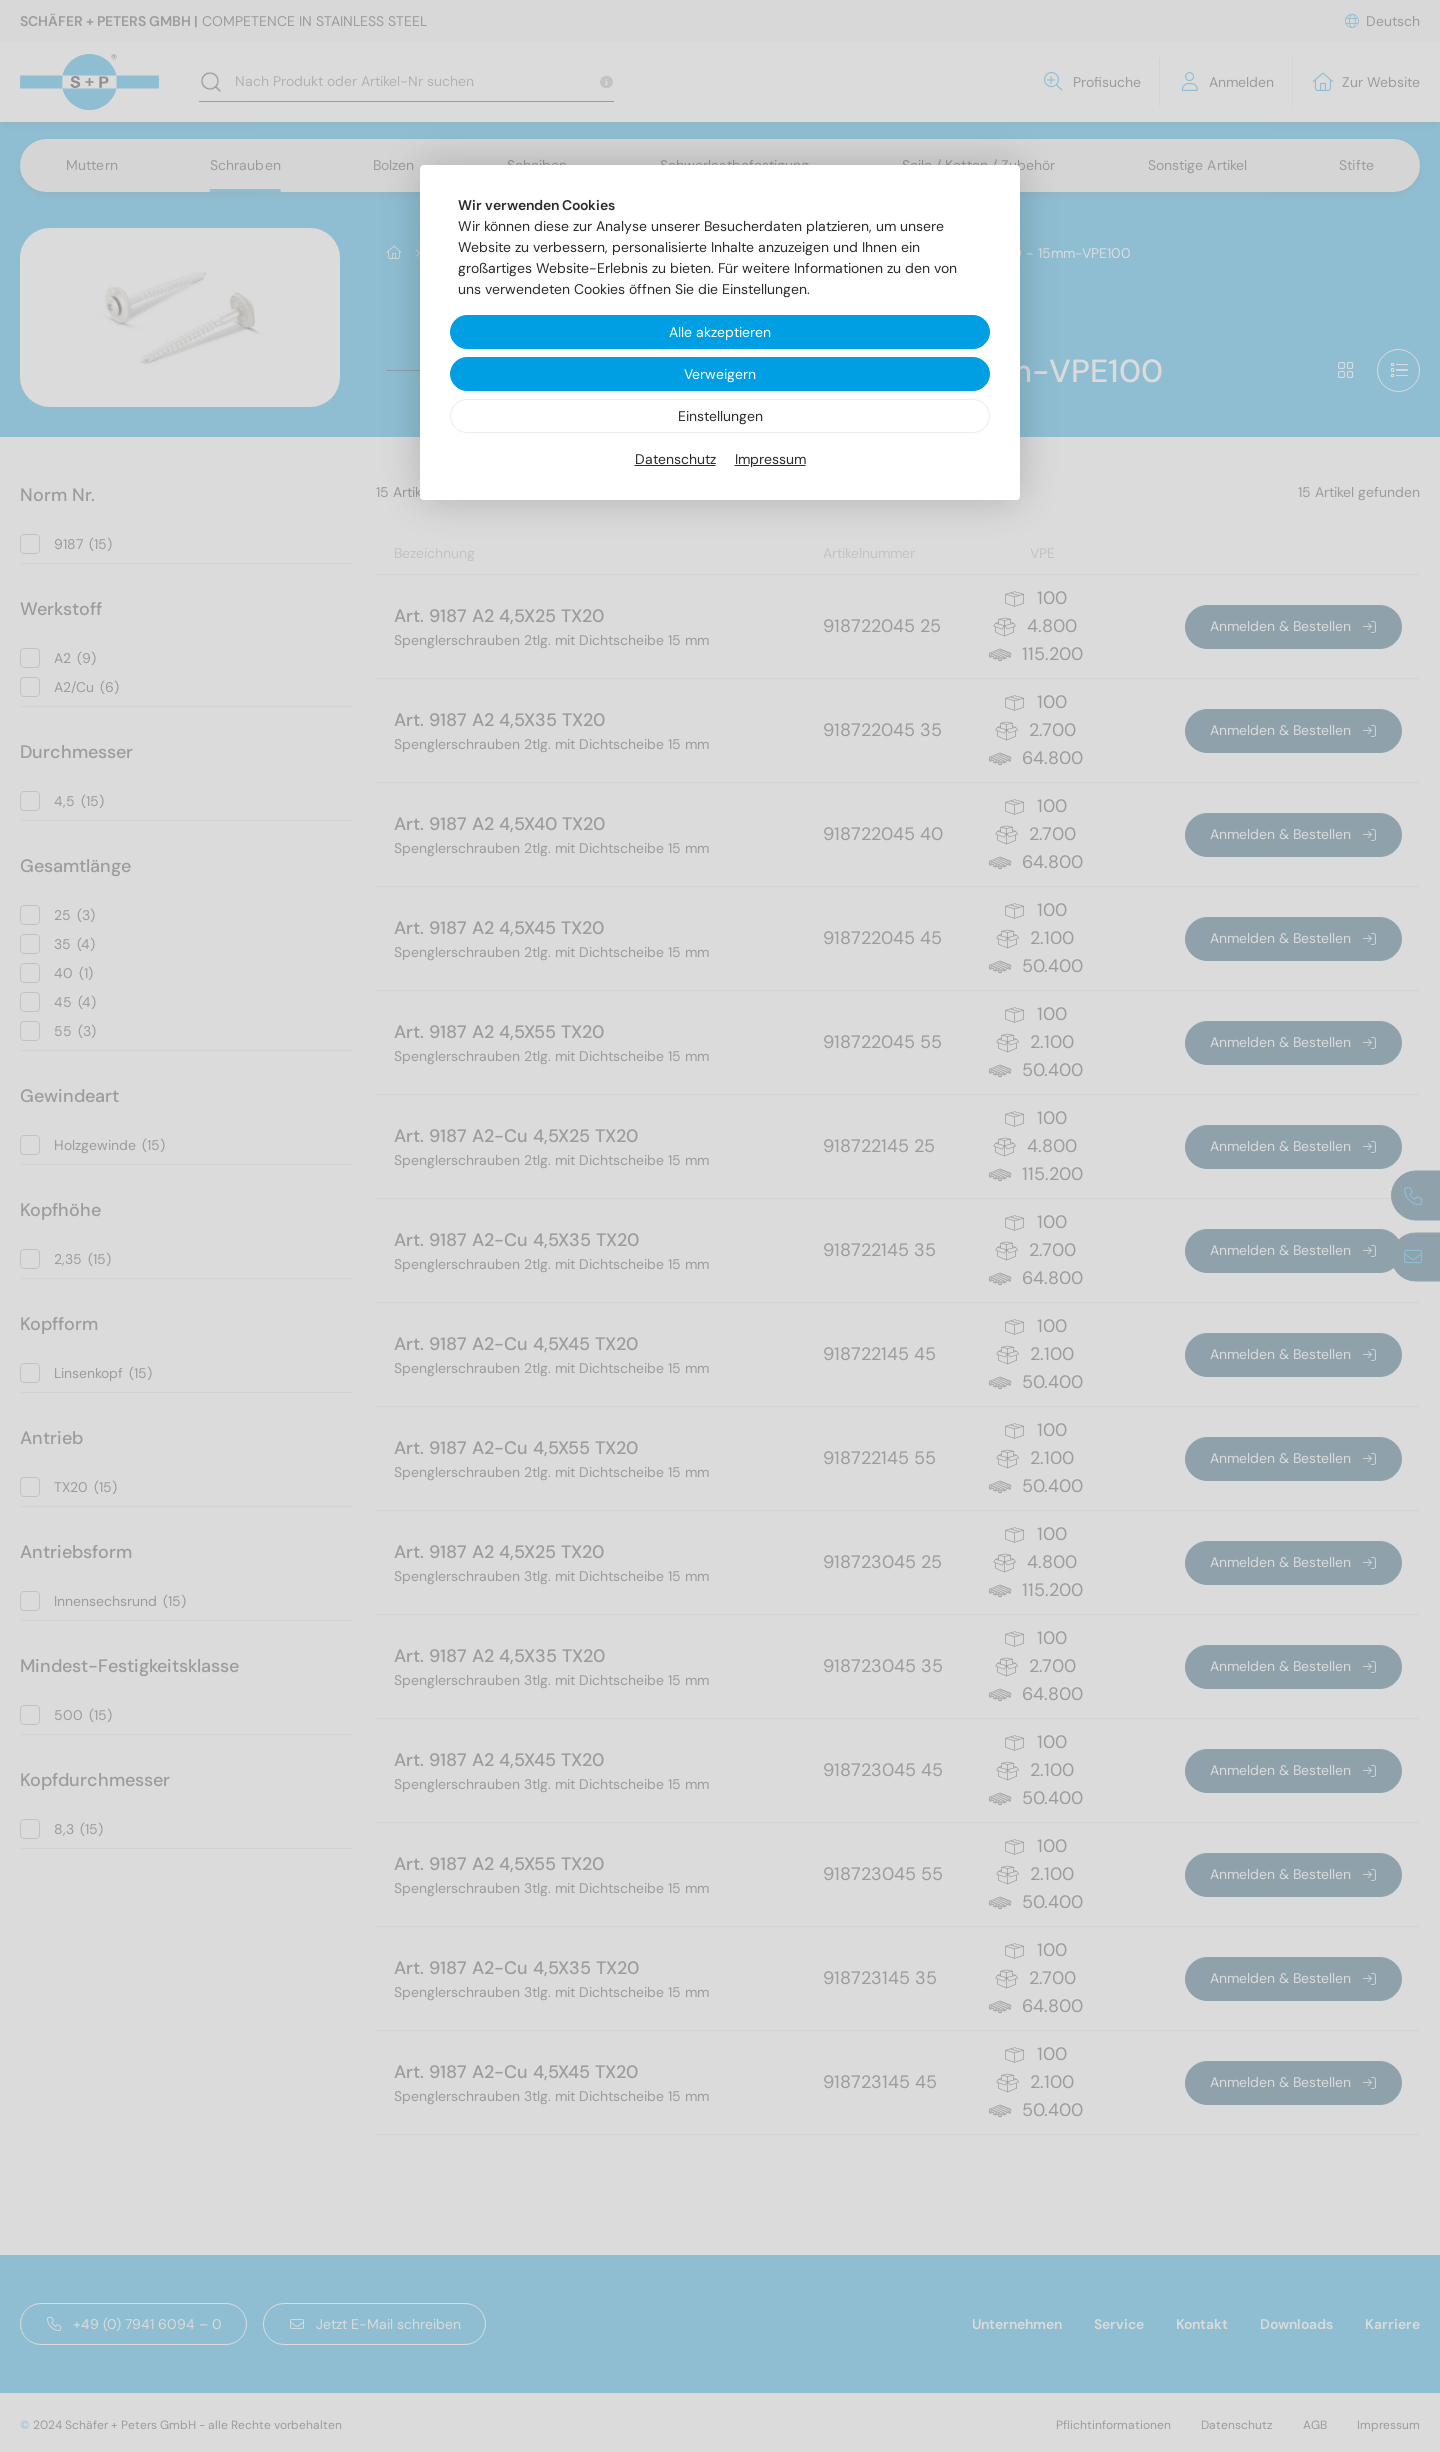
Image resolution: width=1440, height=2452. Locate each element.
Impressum (770, 459)
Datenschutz (675, 459)
